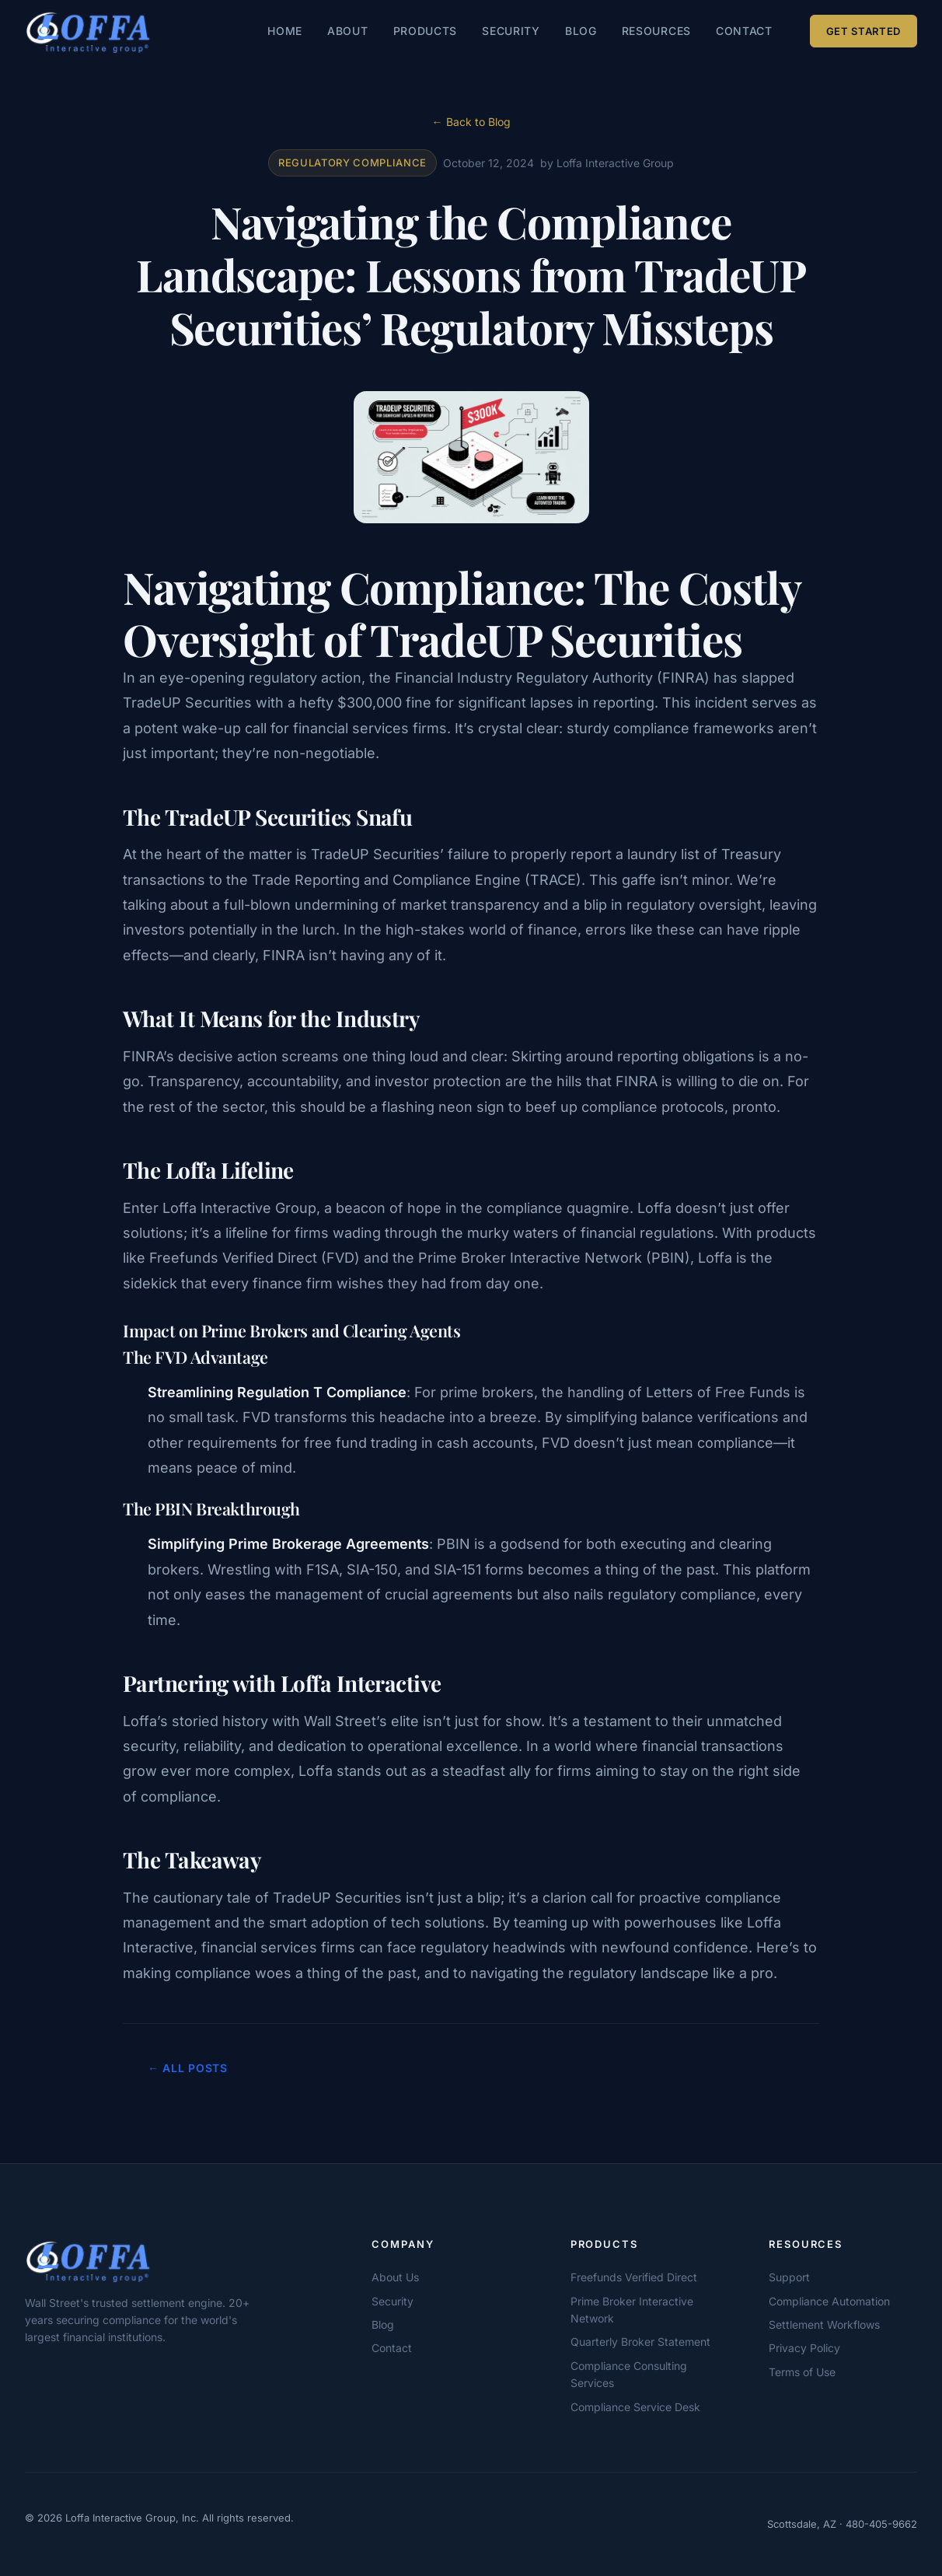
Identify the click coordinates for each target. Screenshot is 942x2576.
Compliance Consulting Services (628, 2374)
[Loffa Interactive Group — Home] (88, 31)
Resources (656, 30)
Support (789, 2277)
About (347, 30)
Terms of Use (802, 2372)
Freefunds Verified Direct (633, 2277)
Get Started (863, 31)
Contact (744, 30)
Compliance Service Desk (635, 2406)
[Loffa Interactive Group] (149, 2260)
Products (425, 30)
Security (511, 30)
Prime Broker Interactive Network (631, 2310)
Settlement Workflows (824, 2324)
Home (284, 30)
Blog (581, 30)
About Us (395, 2277)
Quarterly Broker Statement (640, 2341)
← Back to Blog (471, 121)
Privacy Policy (804, 2347)
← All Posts (188, 2067)
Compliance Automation (829, 2301)
